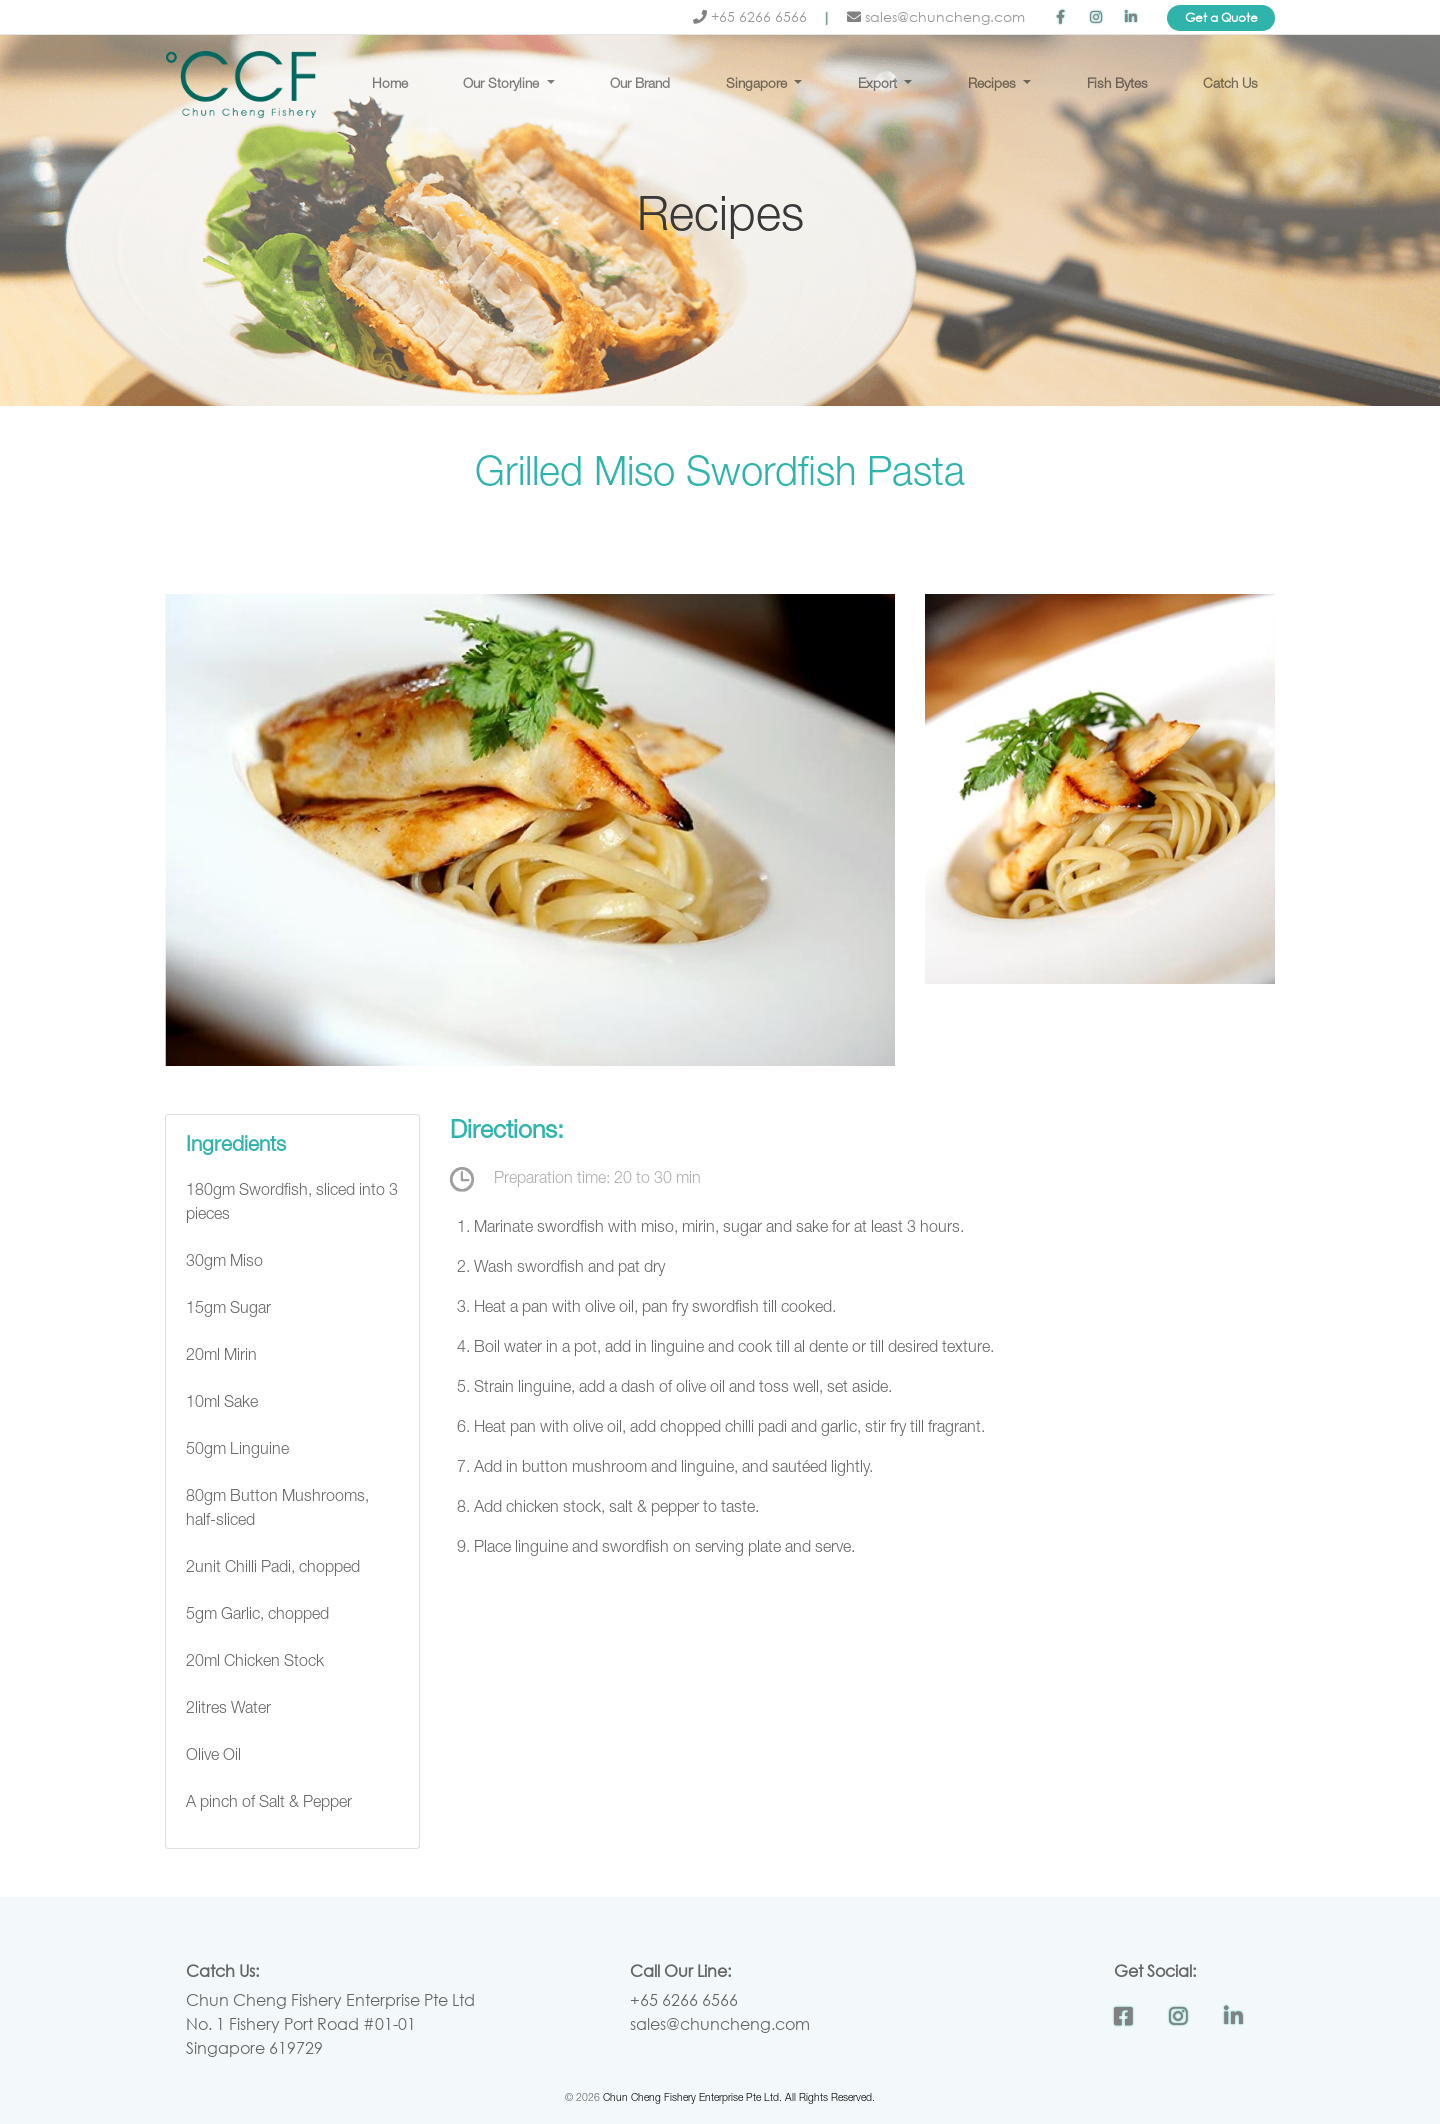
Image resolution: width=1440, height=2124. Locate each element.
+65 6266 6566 (752, 16)
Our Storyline (503, 85)
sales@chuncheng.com (936, 16)
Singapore (758, 85)
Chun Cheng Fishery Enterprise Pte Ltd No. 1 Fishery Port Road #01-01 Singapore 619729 (330, 2023)
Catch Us (1230, 85)
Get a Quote (1221, 17)
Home (390, 85)
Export (879, 85)
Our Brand (640, 85)
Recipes (994, 85)
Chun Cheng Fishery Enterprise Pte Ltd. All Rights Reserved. (739, 2099)
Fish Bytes (1117, 85)
